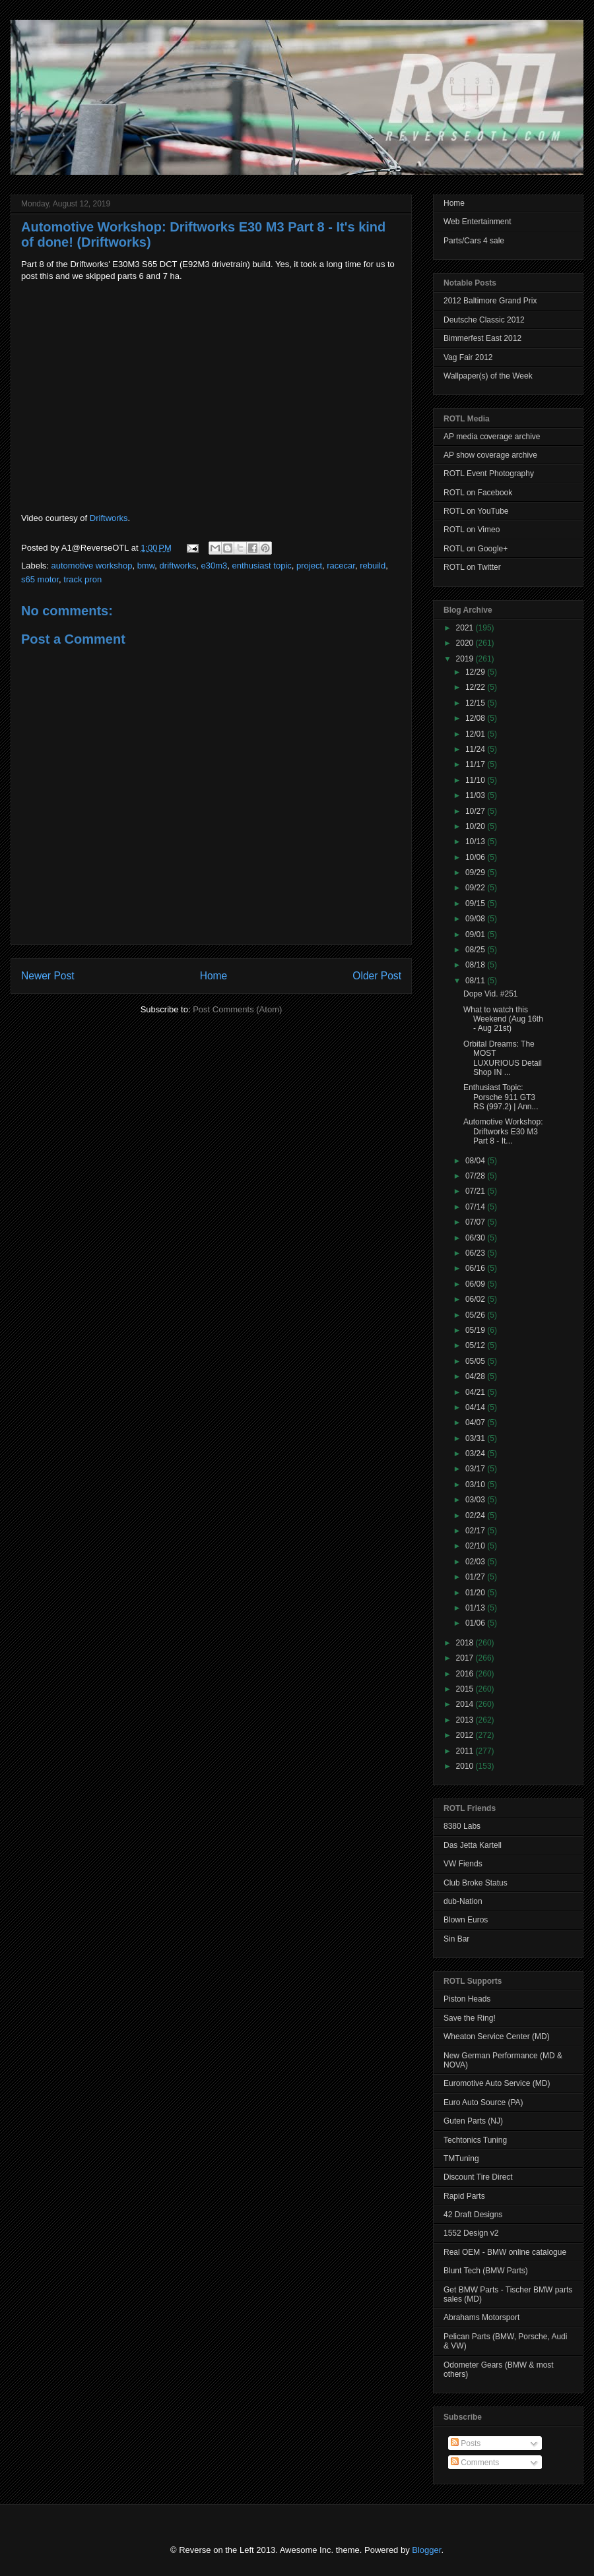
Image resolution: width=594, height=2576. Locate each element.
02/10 (476, 1545)
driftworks (178, 565)
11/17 (476, 764)
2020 (466, 643)
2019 (466, 658)
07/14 (476, 1206)
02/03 (476, 1561)
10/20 (476, 826)
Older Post (376, 975)
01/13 (476, 1607)
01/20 (476, 1592)
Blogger (426, 2550)
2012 (466, 1735)
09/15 (476, 903)
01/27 (476, 1576)
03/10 (476, 1484)
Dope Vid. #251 (490, 993)
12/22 (476, 687)
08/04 (476, 1160)
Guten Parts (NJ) (473, 2121)
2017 (466, 1658)
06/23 (476, 1253)
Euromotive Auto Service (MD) (497, 2083)
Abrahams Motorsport (481, 2317)
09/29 (476, 872)
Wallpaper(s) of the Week (488, 376)
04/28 (476, 1376)
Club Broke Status (476, 1882)
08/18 (476, 964)
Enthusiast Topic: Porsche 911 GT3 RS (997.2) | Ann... (501, 1097)
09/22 (476, 887)
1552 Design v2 (471, 2233)
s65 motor (40, 579)
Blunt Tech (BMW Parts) (486, 2270)
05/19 (476, 1330)
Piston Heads (467, 1999)
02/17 (476, 1530)
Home (214, 975)
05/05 (476, 1361)
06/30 (476, 1237)
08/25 (476, 949)
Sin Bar (456, 1939)
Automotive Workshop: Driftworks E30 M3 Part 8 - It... (503, 1131)
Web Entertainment (478, 221)
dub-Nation (463, 1901)
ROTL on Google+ (476, 548)
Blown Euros (466, 1919)
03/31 (476, 1438)
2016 (466, 1673)
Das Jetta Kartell (473, 1845)
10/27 (476, 811)
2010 (466, 1766)
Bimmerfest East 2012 (482, 338)
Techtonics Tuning (475, 2140)
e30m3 (214, 565)
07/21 (476, 1191)
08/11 (476, 980)
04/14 (476, 1407)
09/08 (476, 918)
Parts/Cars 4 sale (474, 240)
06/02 (476, 1299)
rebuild (372, 565)
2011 (466, 1751)
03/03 (476, 1499)
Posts (465, 2443)
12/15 (476, 703)
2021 (466, 627)
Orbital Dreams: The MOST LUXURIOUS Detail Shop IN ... (502, 1058)
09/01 (476, 934)
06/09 (476, 1284)
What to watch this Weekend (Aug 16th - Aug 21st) (503, 1019)
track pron (82, 579)
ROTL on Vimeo (472, 529)
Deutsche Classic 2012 (484, 319)
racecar (341, 565)
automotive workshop (92, 565)
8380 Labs (462, 1826)
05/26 (476, 1315)
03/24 (476, 1453)
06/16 (476, 1268)
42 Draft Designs (473, 2214)
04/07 (476, 1422)
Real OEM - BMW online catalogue (505, 2252)
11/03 (476, 795)
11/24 (476, 749)
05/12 (476, 1345)
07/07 (476, 1222)
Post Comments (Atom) (237, 1009)
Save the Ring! (470, 2018)
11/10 (476, 780)
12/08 (476, 718)
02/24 (476, 1515)
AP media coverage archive (492, 436)
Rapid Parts (464, 2196)
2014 (466, 1704)
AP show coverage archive (490, 455)
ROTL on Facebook (478, 492)
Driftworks (109, 518)
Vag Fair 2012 (468, 357)
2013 (466, 1720)
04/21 (476, 1392)
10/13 (476, 841)
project (309, 565)
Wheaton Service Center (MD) (497, 2036)
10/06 (476, 857)
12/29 (476, 672)
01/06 (476, 1623)
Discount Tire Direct (478, 2177)
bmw (146, 565)
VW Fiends (463, 1863)
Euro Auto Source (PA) (483, 2102)
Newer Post (48, 975)
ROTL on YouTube (476, 511)
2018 (466, 1642)
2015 (466, 1689)
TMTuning (461, 2158)
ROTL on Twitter (472, 567)
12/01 (476, 734)
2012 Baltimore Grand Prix (490, 300)
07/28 (476, 1176)
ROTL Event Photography (489, 473)
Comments (475, 2462)
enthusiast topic (261, 565)
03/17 (476, 1468)
